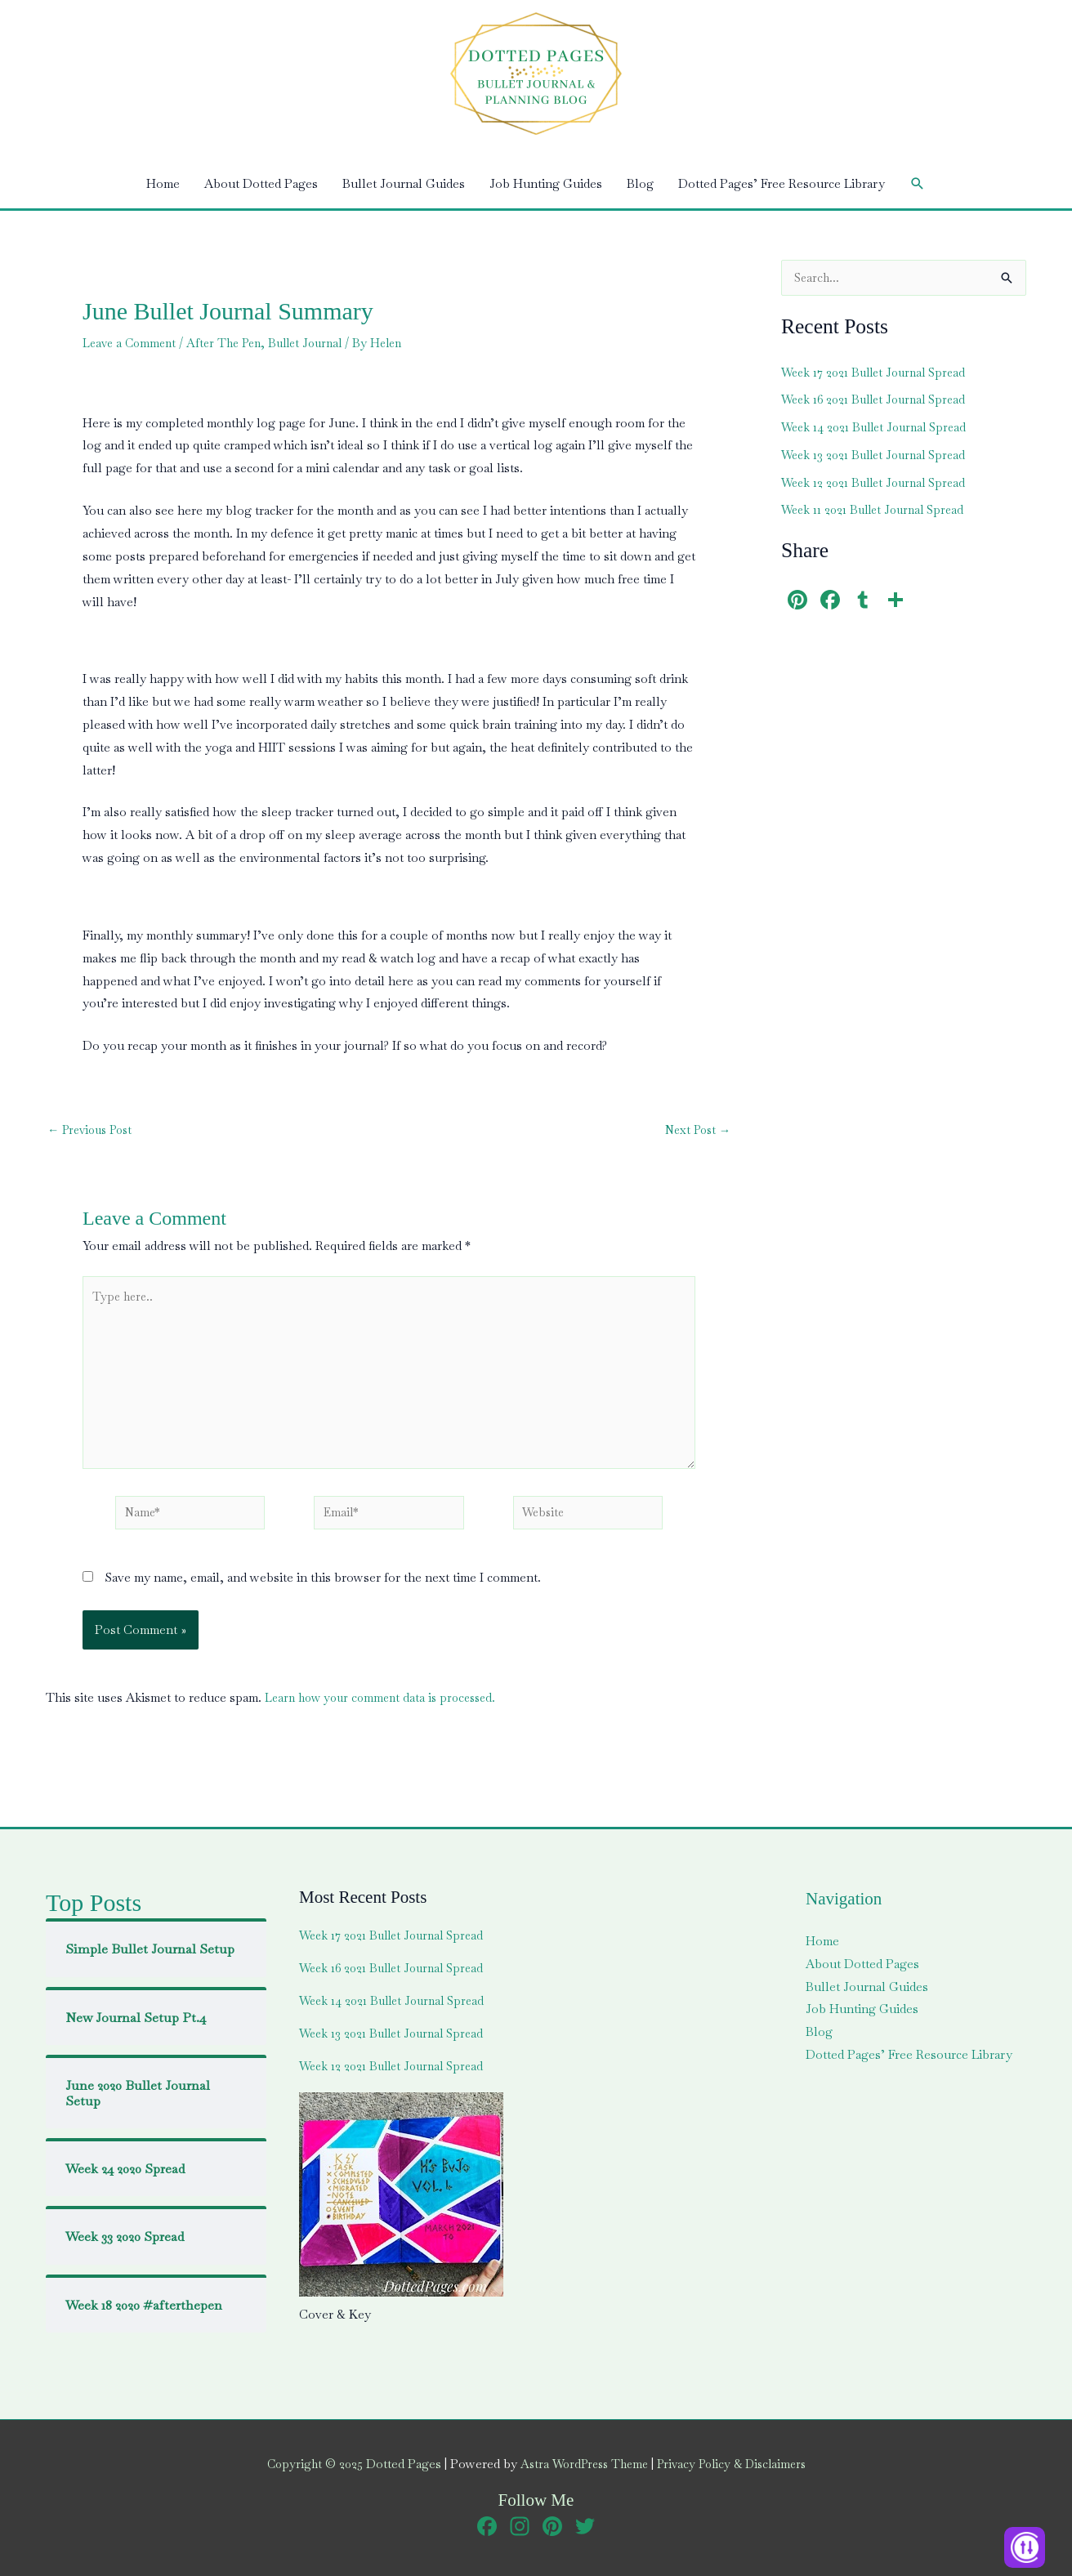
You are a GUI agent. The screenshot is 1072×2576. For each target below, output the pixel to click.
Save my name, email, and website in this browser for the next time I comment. (323, 1588)
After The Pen (232, 342)
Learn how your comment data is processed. (386, 1708)
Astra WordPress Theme (580, 2463)
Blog (640, 183)
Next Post (694, 1129)
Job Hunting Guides (545, 183)
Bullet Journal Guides (403, 183)
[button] (917, 184)
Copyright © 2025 (344, 2463)
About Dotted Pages (261, 183)
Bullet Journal (319, 342)
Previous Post (94, 1129)
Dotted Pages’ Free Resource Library (781, 183)
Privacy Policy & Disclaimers (737, 2463)
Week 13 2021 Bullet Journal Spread (878, 455)
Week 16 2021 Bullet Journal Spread (878, 400)
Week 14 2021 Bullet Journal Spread (878, 427)
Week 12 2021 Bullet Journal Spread (878, 483)
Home (163, 183)
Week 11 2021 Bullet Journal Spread (877, 510)
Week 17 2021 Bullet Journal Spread (878, 373)
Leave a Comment (132, 342)
